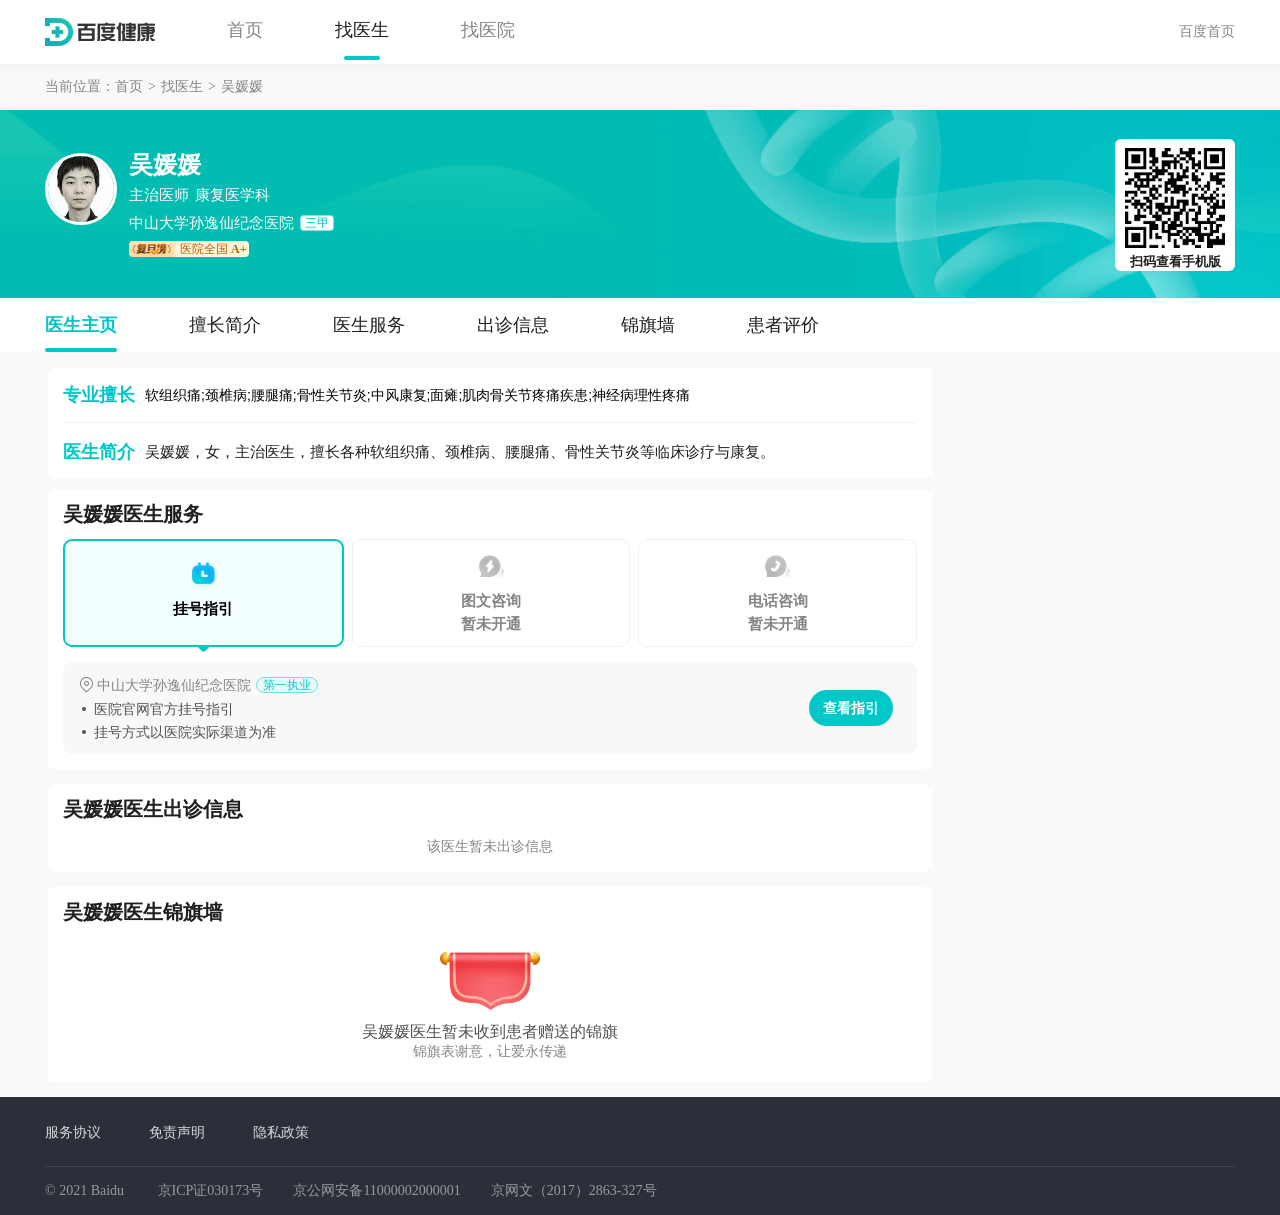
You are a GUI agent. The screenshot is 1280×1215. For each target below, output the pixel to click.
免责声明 (177, 1132)
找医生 (362, 30)
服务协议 (73, 1132)
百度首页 (1207, 31)
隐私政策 (281, 1132)
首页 (245, 30)
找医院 (488, 30)
